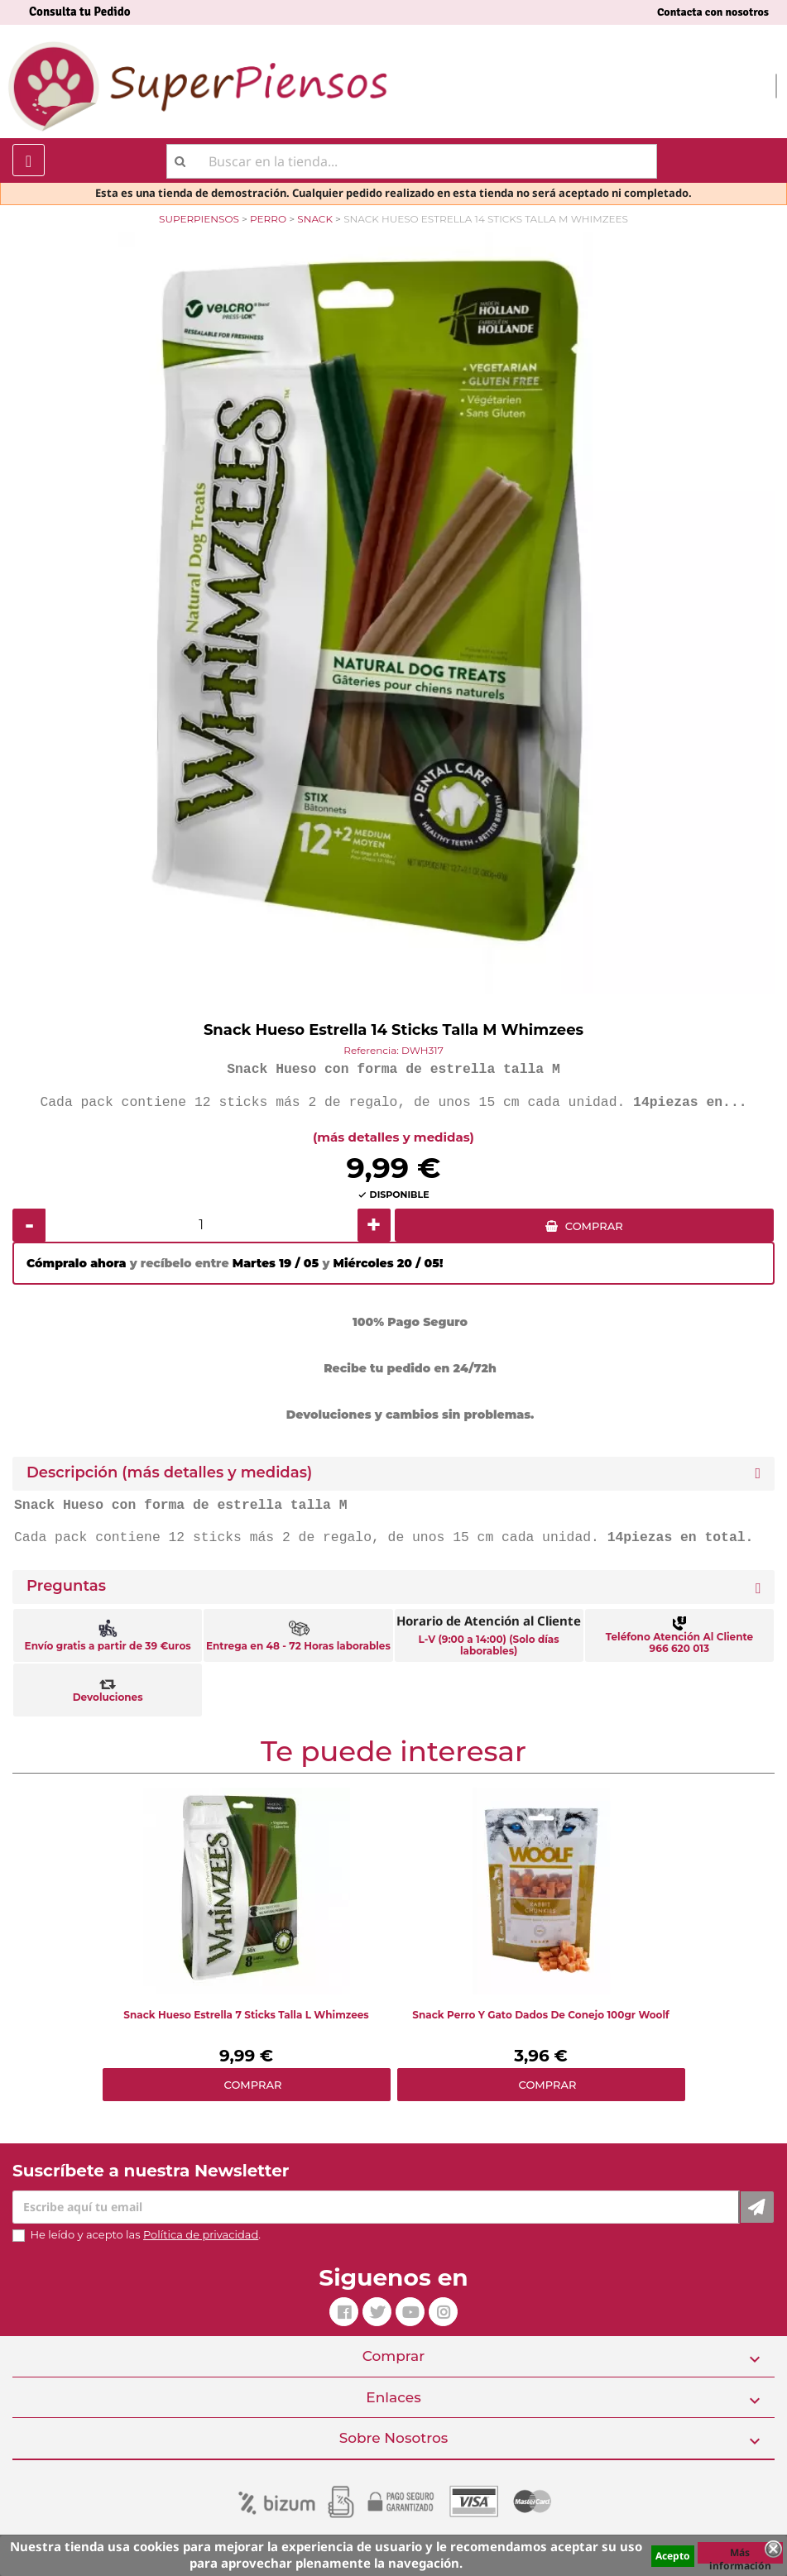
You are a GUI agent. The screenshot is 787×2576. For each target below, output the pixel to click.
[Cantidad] (202, 1225)
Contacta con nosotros (713, 12)
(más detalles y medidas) (393, 1137)
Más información (740, 2554)
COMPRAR (594, 1226)
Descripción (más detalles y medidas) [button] (169, 1473)
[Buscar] (411, 161)
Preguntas (66, 1586)
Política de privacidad (200, 2234)
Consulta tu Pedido (80, 11)
